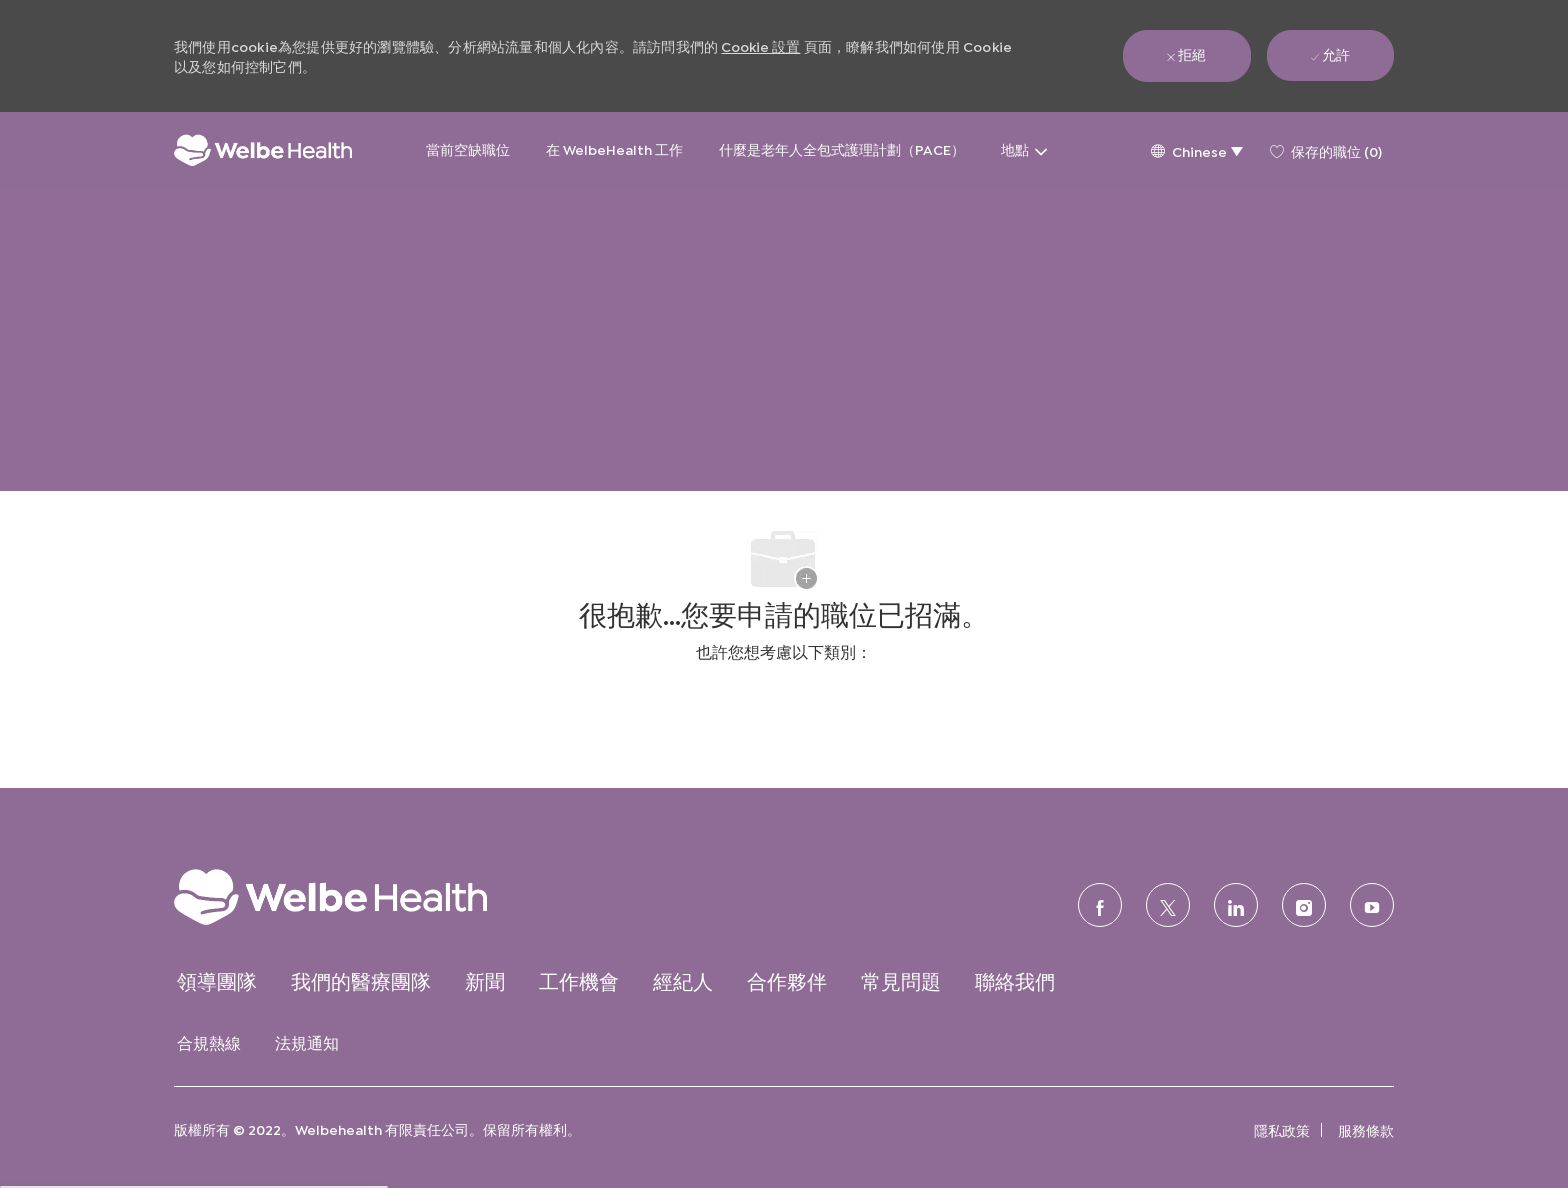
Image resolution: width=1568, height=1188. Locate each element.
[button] (1196, 150)
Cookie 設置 (760, 45)
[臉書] (1100, 905)
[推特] (1168, 905)
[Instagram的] (1304, 905)
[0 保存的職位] (1326, 150)
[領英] (1236, 905)
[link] (369, 896)
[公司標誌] (263, 150)
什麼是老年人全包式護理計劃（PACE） (842, 148)
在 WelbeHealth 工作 (614, 148)
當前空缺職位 (468, 148)
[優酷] (1372, 905)
